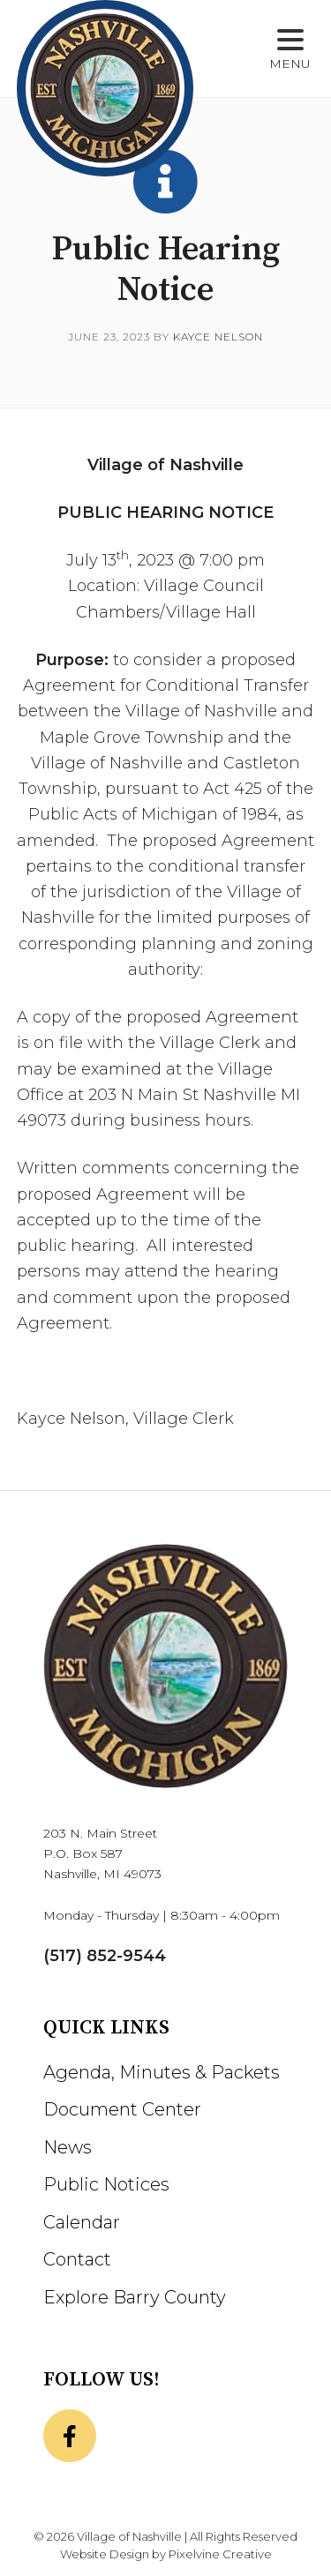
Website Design (104, 2554)
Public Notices (106, 2184)
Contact (77, 2259)
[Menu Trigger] (290, 50)
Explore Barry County (134, 2297)
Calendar (81, 2222)
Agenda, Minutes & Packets (161, 2072)
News (67, 2147)
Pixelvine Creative (220, 2554)
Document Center (122, 2109)
